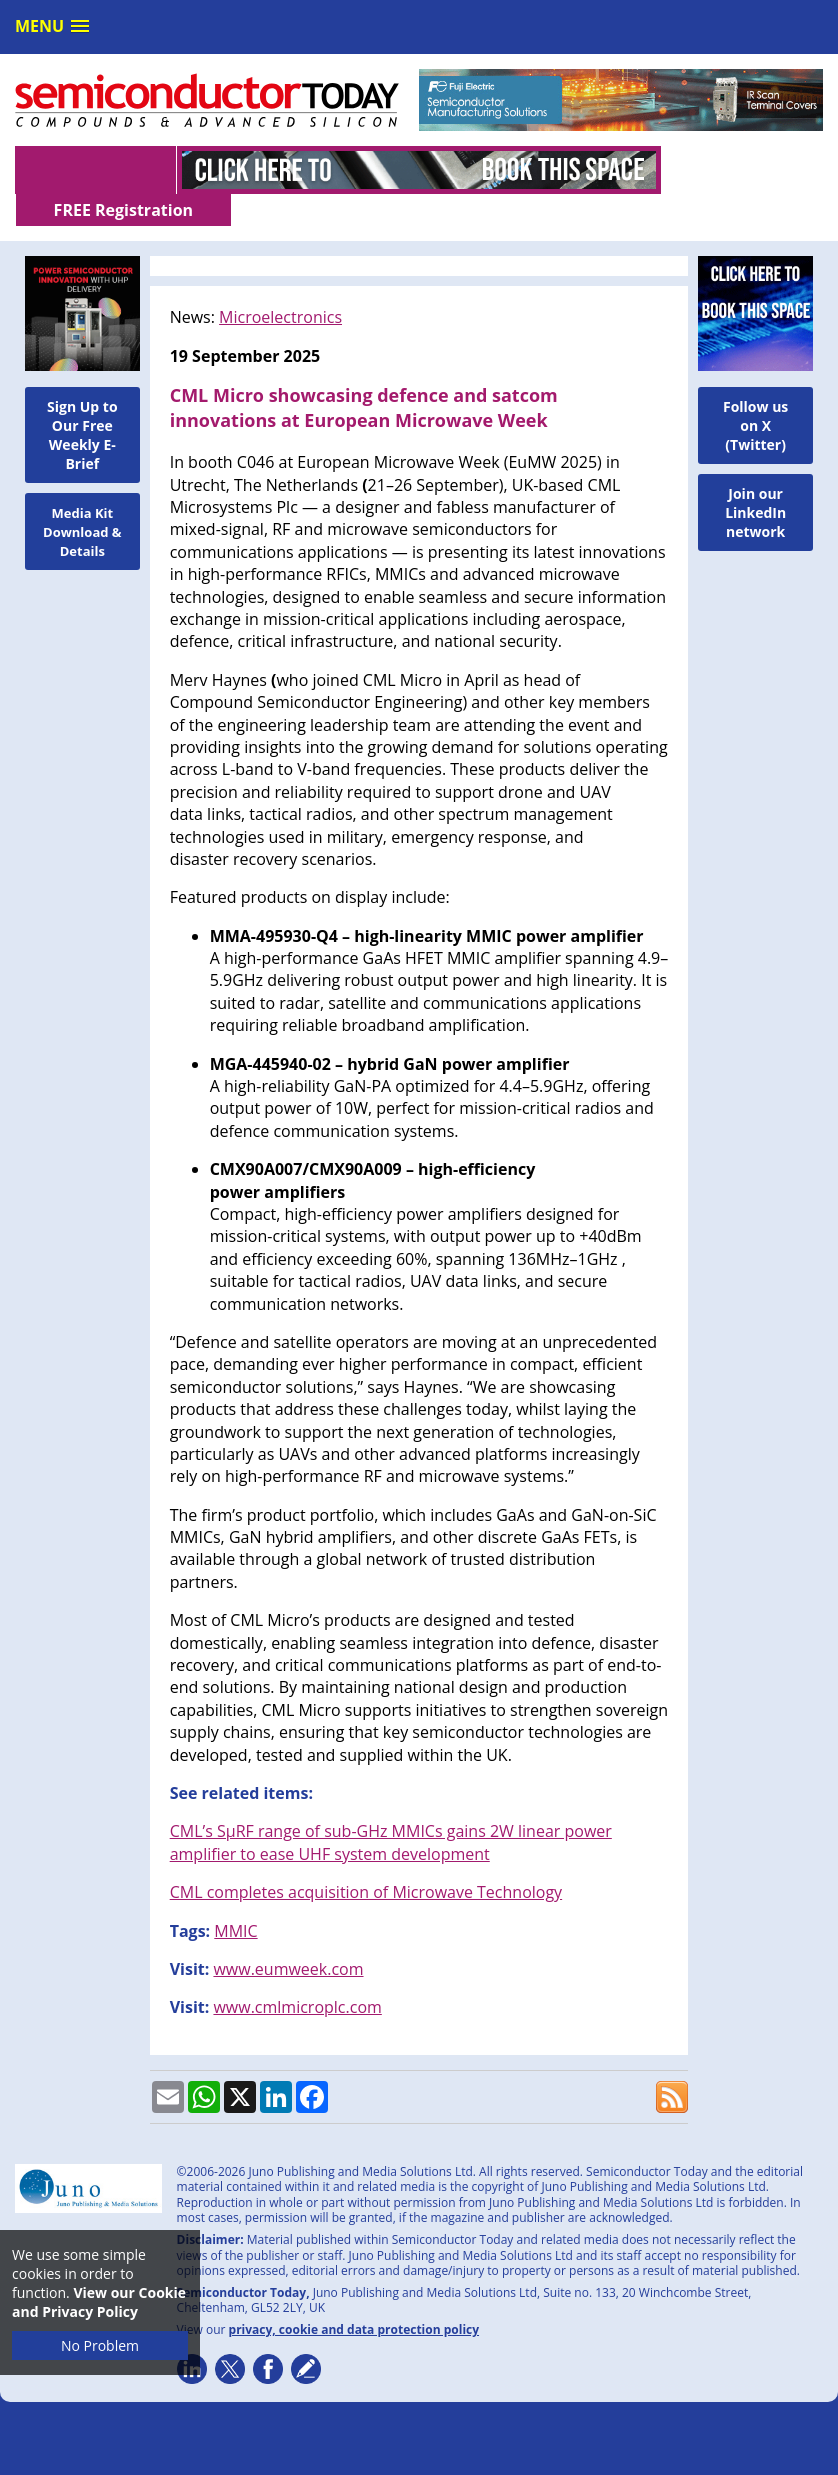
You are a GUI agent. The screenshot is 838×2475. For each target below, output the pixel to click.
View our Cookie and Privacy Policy (99, 2302)
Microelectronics (280, 285)
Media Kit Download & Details (82, 500)
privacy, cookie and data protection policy (354, 2297)
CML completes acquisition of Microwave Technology (366, 1860)
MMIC (235, 1899)
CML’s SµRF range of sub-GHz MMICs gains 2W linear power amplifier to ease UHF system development (391, 1810)
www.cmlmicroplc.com (297, 1975)
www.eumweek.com (288, 1937)
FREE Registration (742, 170)
